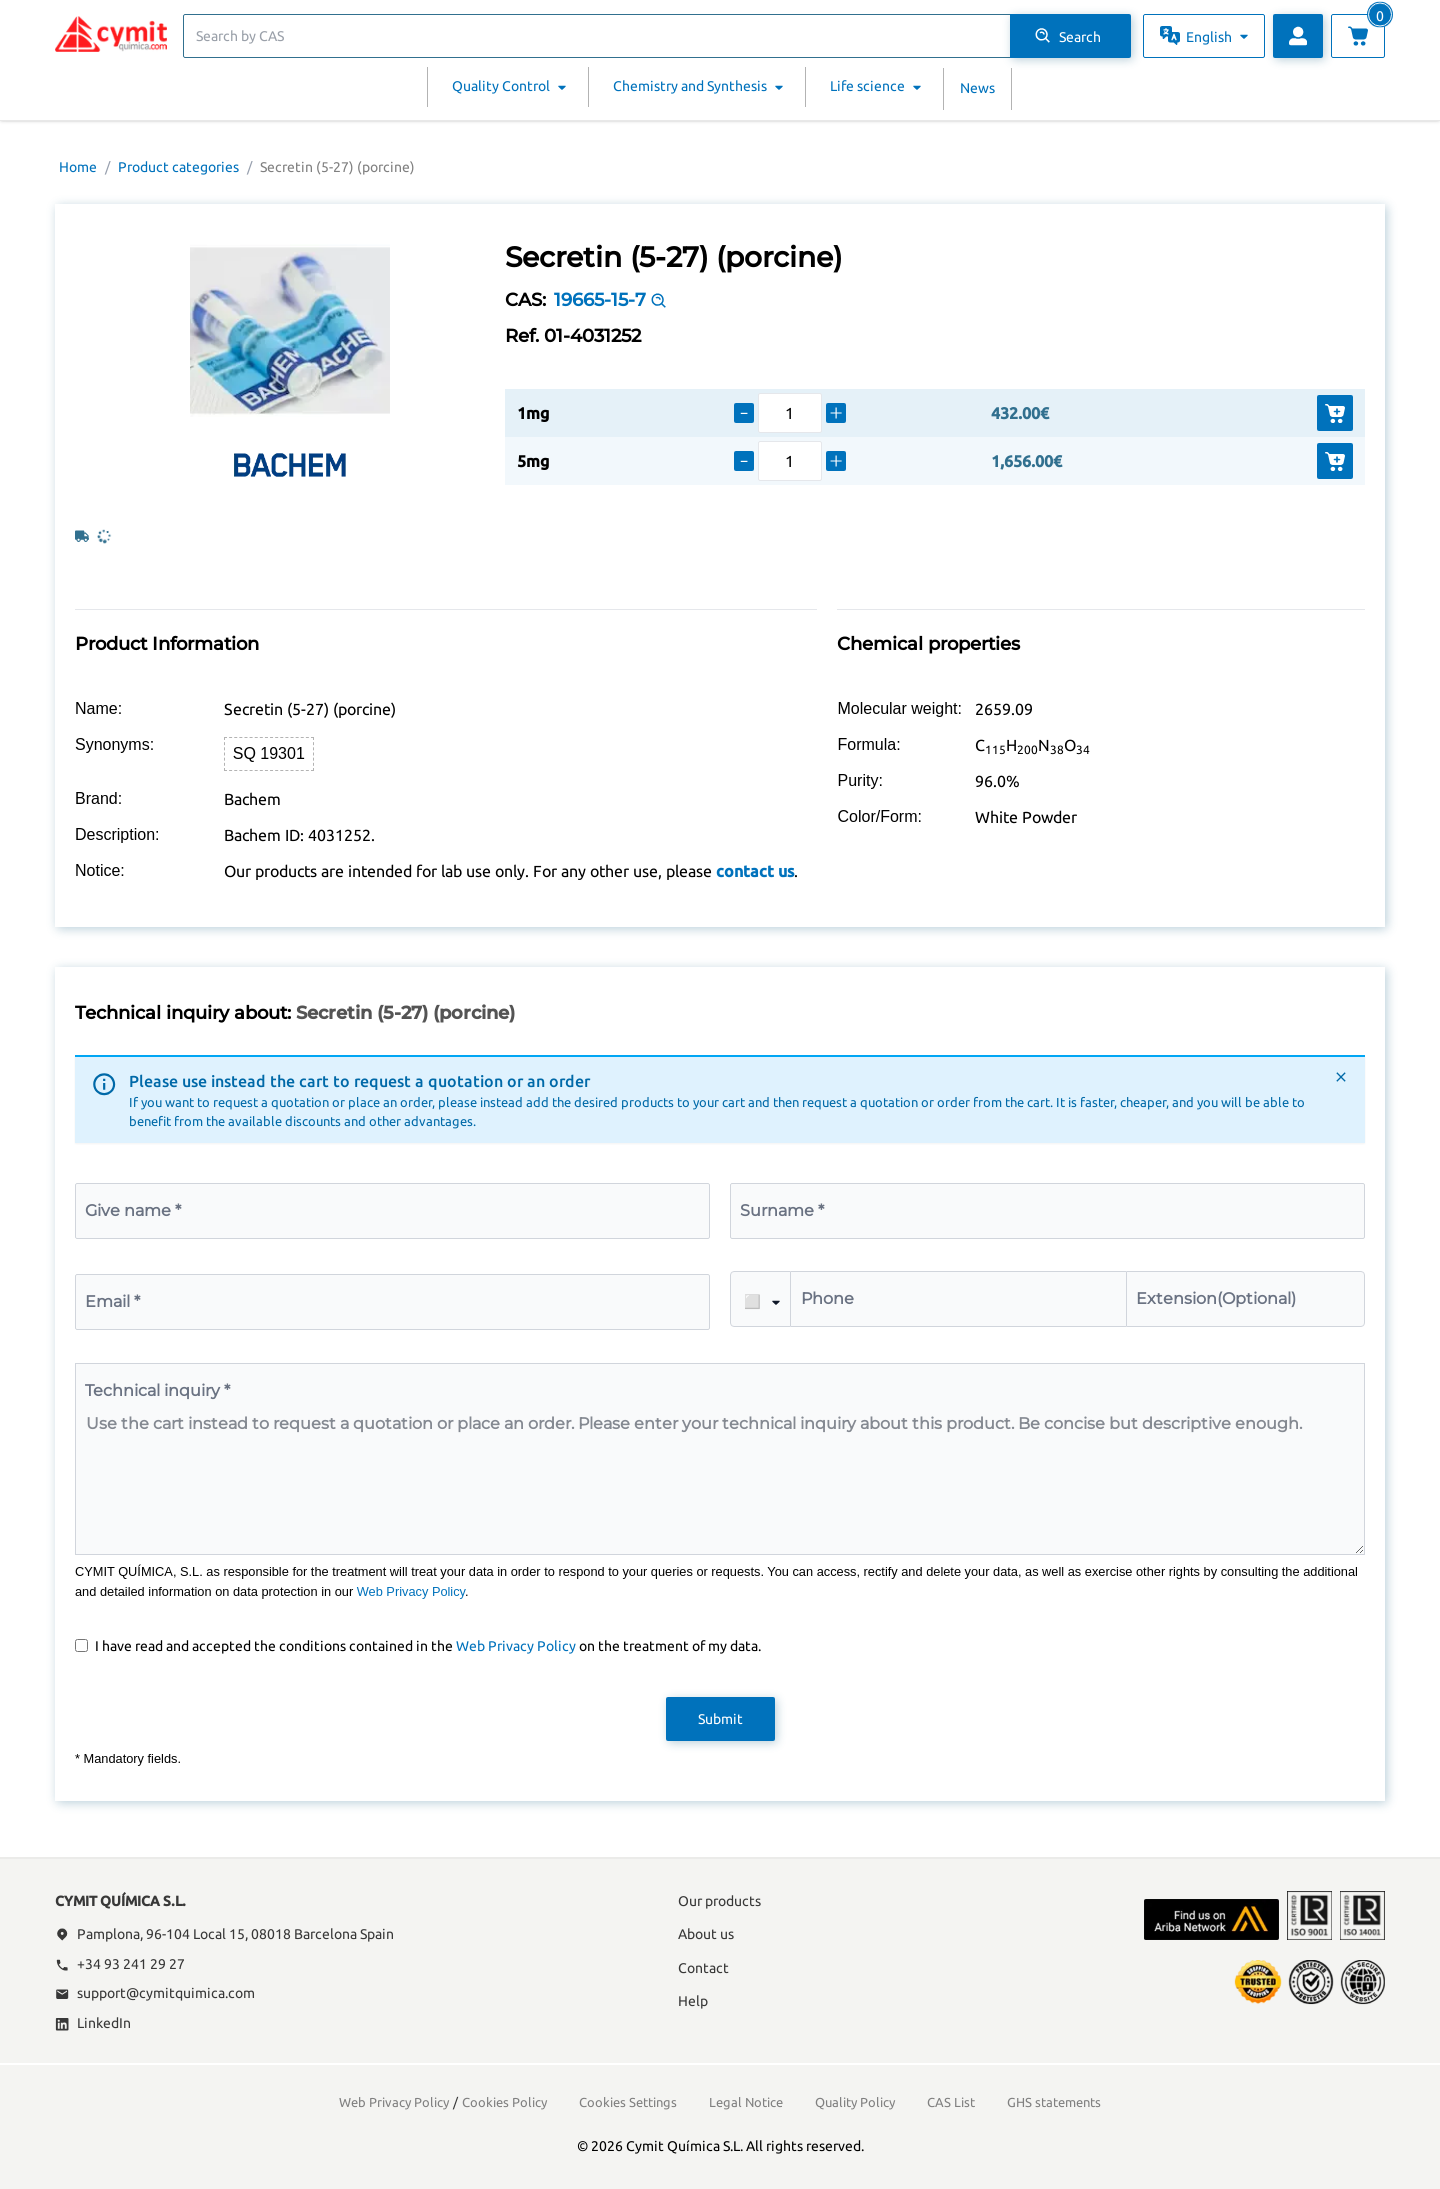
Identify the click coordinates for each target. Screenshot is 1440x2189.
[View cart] (1358, 36)
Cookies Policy (504, 2102)
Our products (719, 1901)
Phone (827, 1298)
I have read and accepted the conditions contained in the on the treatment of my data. (428, 1646)
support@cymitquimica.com (155, 1993)
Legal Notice (746, 2102)
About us (706, 1934)
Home (78, 167)
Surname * (782, 1210)
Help (693, 2001)
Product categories (178, 167)
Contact (703, 1968)
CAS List (951, 2102)
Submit (720, 1719)
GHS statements (1054, 2102)
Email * (112, 1301)
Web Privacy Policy (411, 1591)
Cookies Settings (628, 2102)
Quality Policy (855, 2102)
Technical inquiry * (157, 1390)
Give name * (133, 1210)
